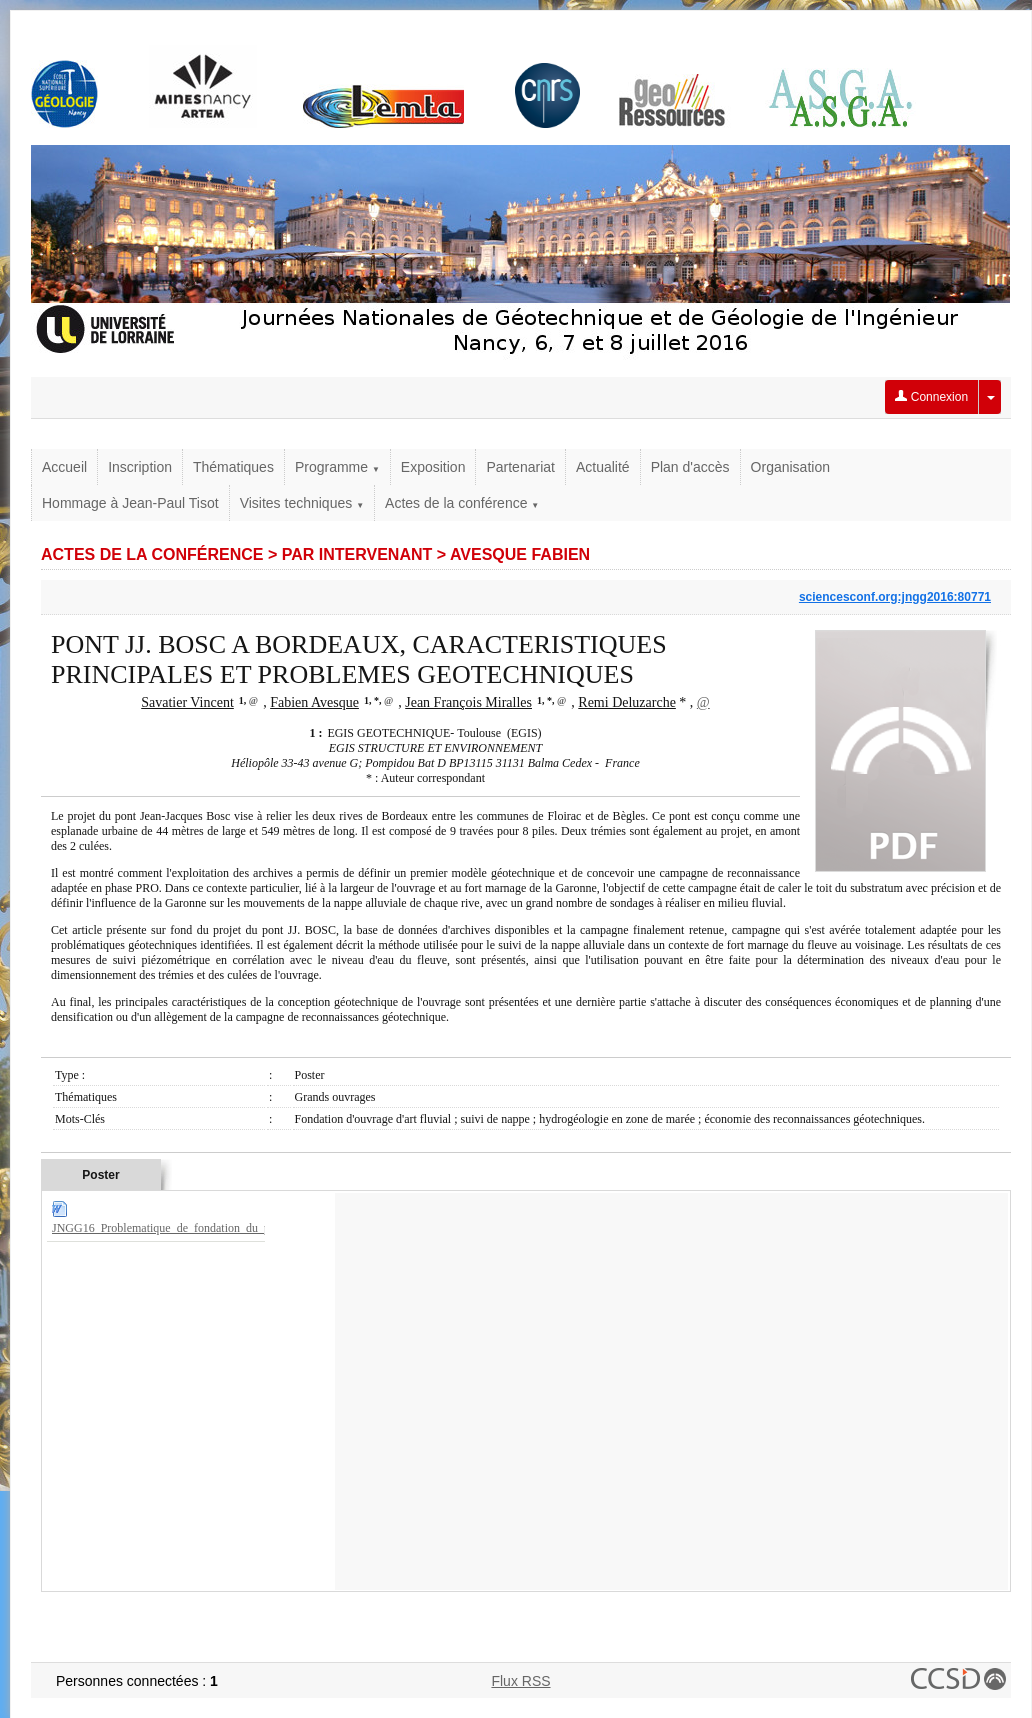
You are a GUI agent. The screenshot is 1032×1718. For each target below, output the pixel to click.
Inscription (140, 467)
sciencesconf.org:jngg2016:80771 (895, 597)
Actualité (603, 467)
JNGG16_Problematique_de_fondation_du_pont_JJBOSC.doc (202, 1228)
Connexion (931, 397)
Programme (337, 467)
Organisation (790, 467)
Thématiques (233, 467)
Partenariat (520, 467)
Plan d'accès (690, 467)
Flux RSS (520, 1681)
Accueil (64, 467)
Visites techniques (302, 503)
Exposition (433, 467)
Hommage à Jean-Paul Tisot (130, 503)
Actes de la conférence (462, 503)
